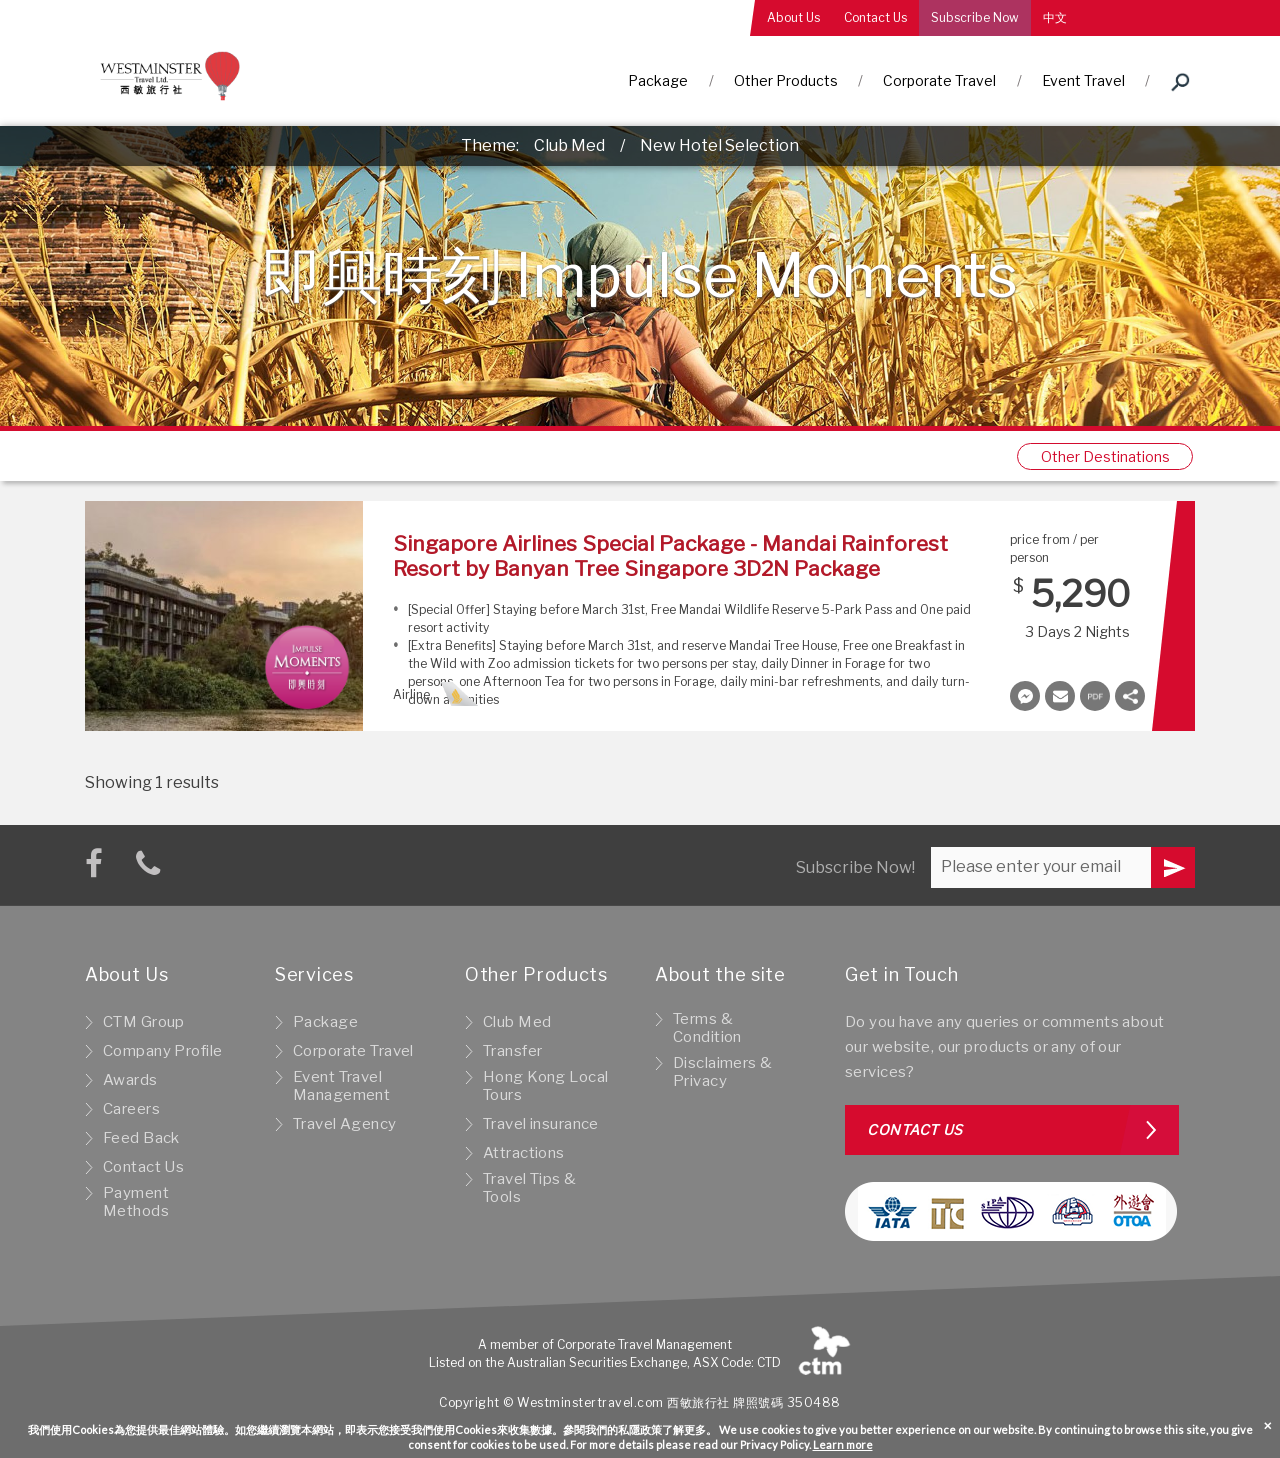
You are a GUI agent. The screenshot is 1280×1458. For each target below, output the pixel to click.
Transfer (512, 1051)
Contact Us (875, 17)
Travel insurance (541, 1124)
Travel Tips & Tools (530, 1188)
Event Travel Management (341, 1086)
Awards (130, 1080)
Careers (131, 1109)
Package (658, 80)
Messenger (1025, 696)
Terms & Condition (707, 1028)
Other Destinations (1105, 456)
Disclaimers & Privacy (723, 1072)
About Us (793, 17)
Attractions (524, 1153)
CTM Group (144, 1022)
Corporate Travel (939, 80)
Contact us (915, 1129)
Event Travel (1083, 80)
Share (1130, 696)
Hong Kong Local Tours (545, 1086)
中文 (1055, 17)
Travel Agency (345, 1124)
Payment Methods (136, 1202)
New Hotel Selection (719, 145)
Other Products (786, 80)
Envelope (1060, 696)
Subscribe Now (975, 17)
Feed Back (141, 1138)
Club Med (569, 145)
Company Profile (162, 1051)
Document (1095, 696)
